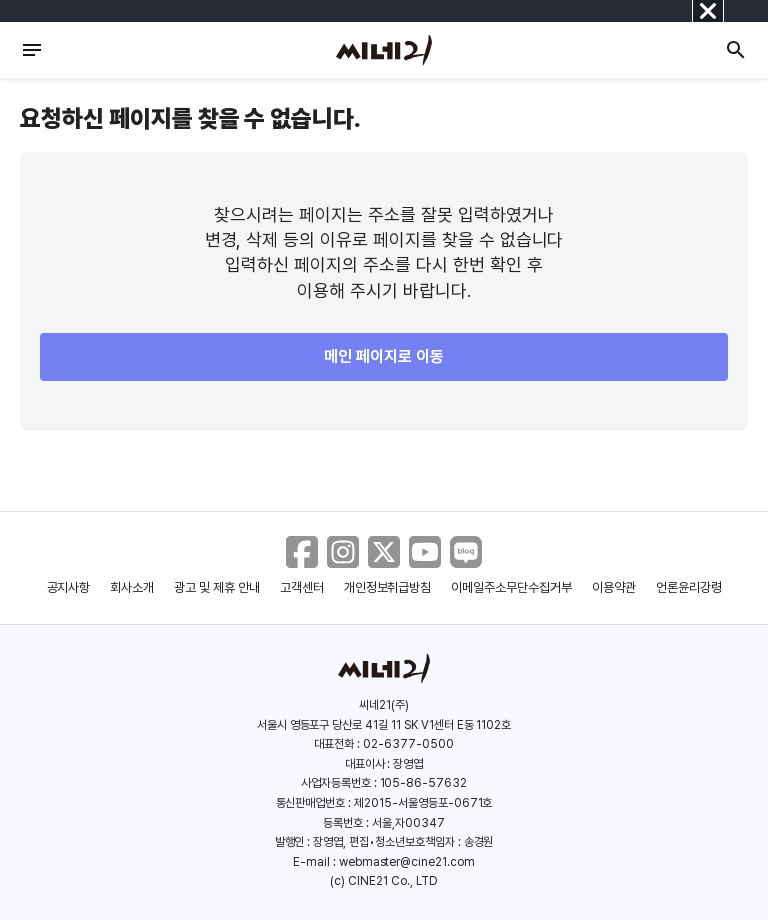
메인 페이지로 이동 (384, 356)
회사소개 (132, 587)
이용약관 (614, 587)
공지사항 (69, 587)
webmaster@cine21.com (407, 862)
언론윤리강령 (689, 587)
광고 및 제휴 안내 (217, 587)
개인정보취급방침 (388, 587)
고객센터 (302, 587)
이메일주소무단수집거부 (511, 587)
